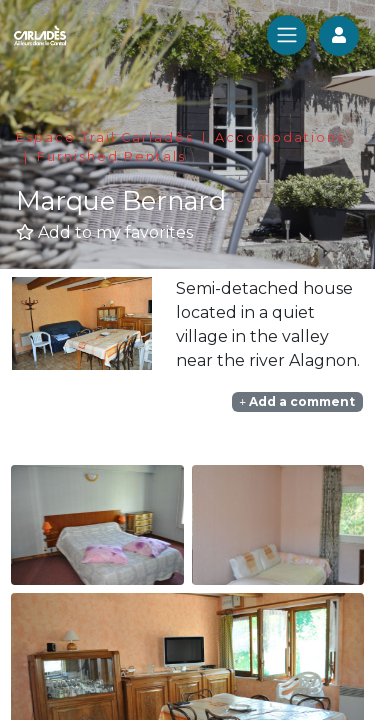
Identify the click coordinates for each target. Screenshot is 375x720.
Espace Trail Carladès (105, 137)
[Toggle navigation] (287, 35)
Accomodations (280, 137)
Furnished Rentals (111, 156)
